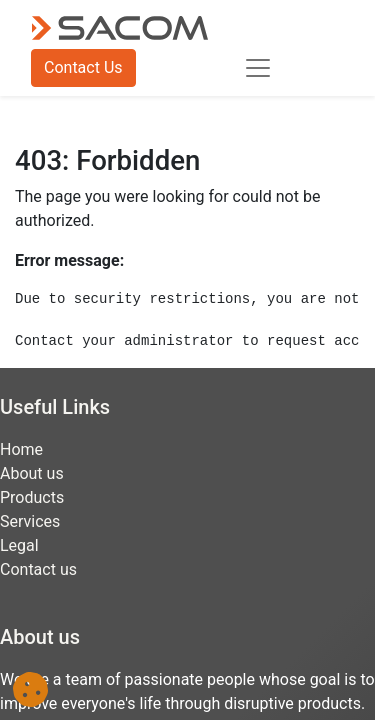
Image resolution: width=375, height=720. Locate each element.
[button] (30, 689)
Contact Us (83, 67)
